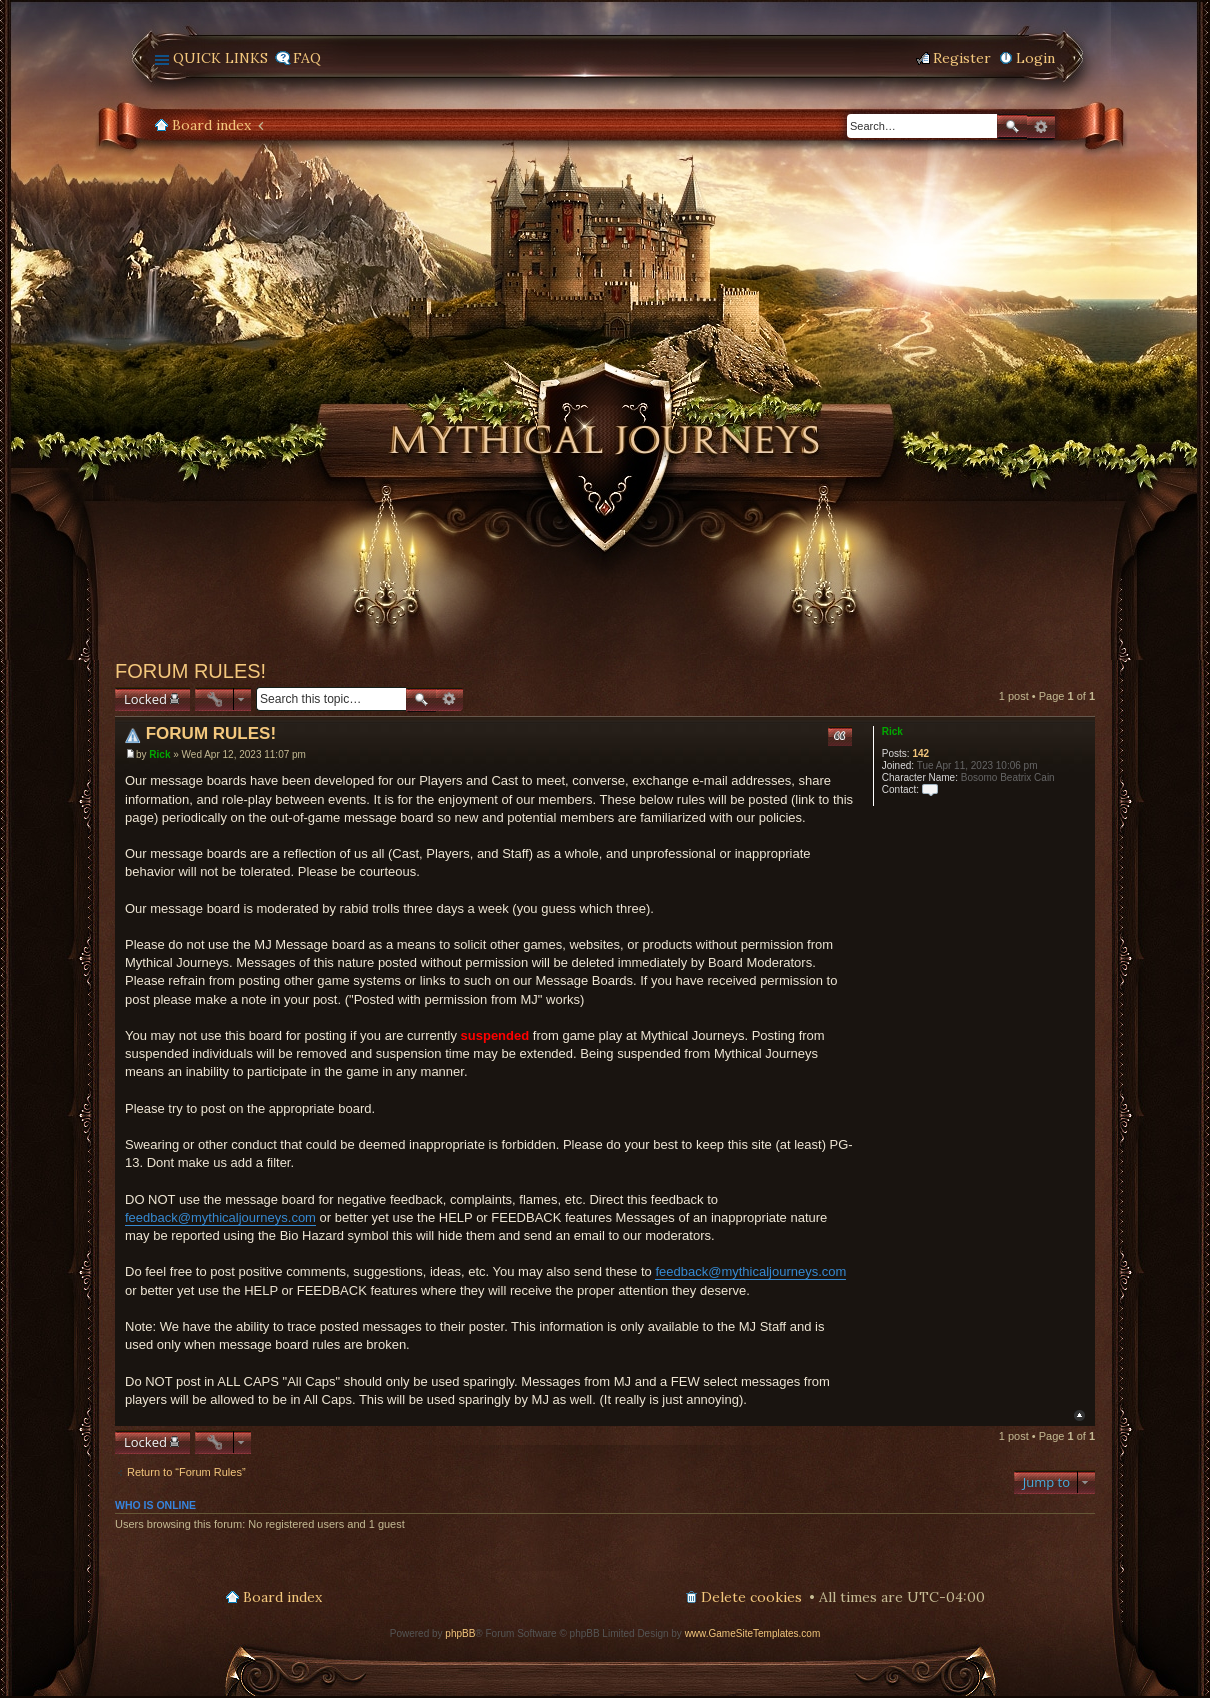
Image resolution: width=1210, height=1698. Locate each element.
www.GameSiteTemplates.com (753, 1633)
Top (1079, 1415)
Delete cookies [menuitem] (751, 1597)
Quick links (220, 58)
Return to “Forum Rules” (186, 1472)
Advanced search (1041, 127)
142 (920, 753)
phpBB (460, 1633)
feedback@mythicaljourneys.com (220, 1217)
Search (1012, 126)
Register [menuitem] (962, 58)
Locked (145, 699)
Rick (892, 731)
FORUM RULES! (190, 671)
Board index (211, 125)
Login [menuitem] (1035, 58)
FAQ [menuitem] (307, 58)
